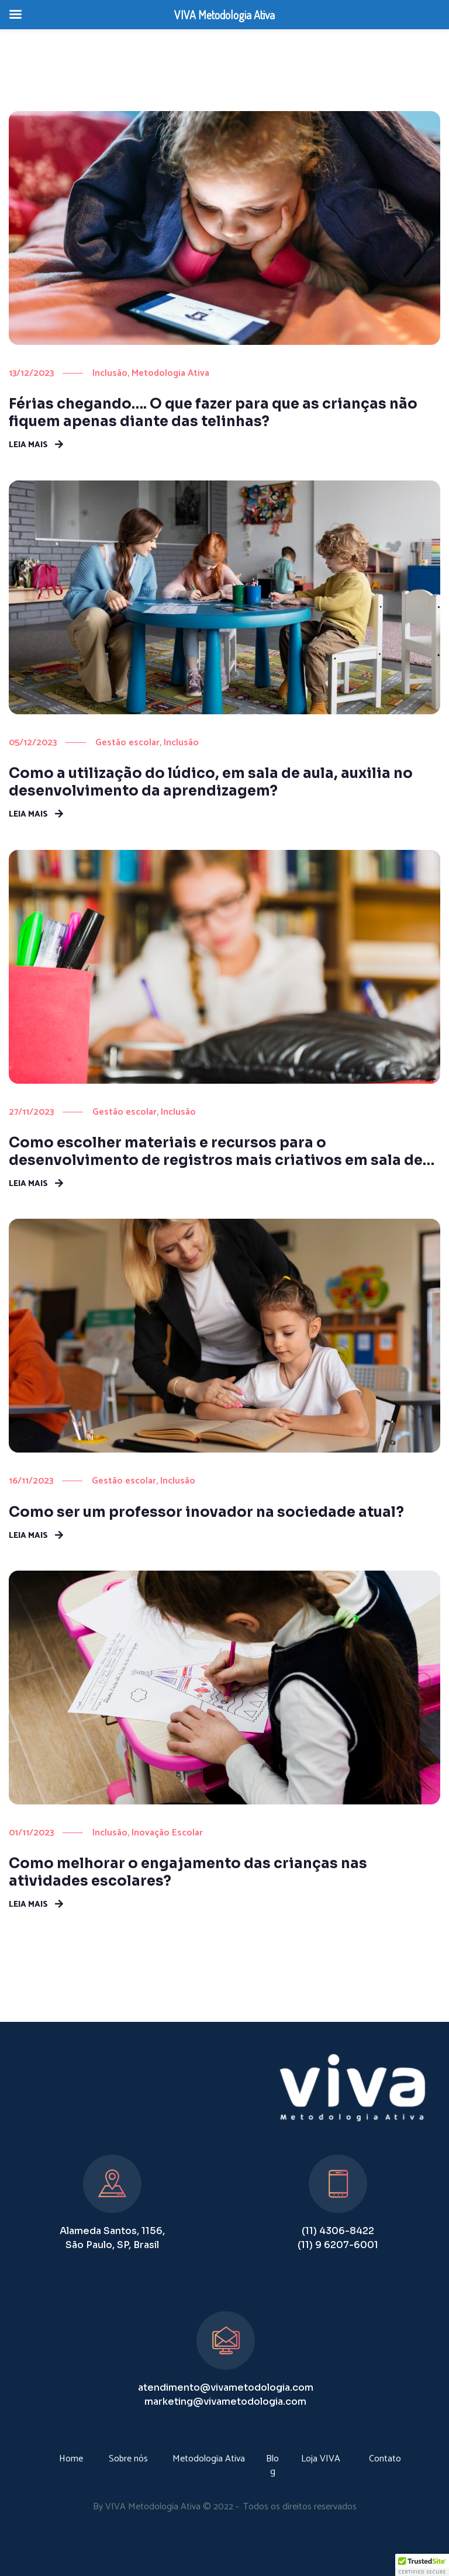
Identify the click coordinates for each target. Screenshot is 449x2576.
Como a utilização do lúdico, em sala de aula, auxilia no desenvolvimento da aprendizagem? (211, 782)
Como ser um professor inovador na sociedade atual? (206, 1512)
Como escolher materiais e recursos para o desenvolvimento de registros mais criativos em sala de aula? (216, 1151)
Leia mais (28, 444)
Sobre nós (128, 2459)
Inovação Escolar (167, 1833)
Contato (385, 2459)
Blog (272, 2465)
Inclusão (109, 373)
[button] (422, 2565)
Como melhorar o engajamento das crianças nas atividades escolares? (188, 1872)
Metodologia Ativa (170, 373)
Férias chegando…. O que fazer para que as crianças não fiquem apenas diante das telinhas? (213, 412)
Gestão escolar (127, 743)
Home (71, 2459)
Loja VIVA (320, 2459)
